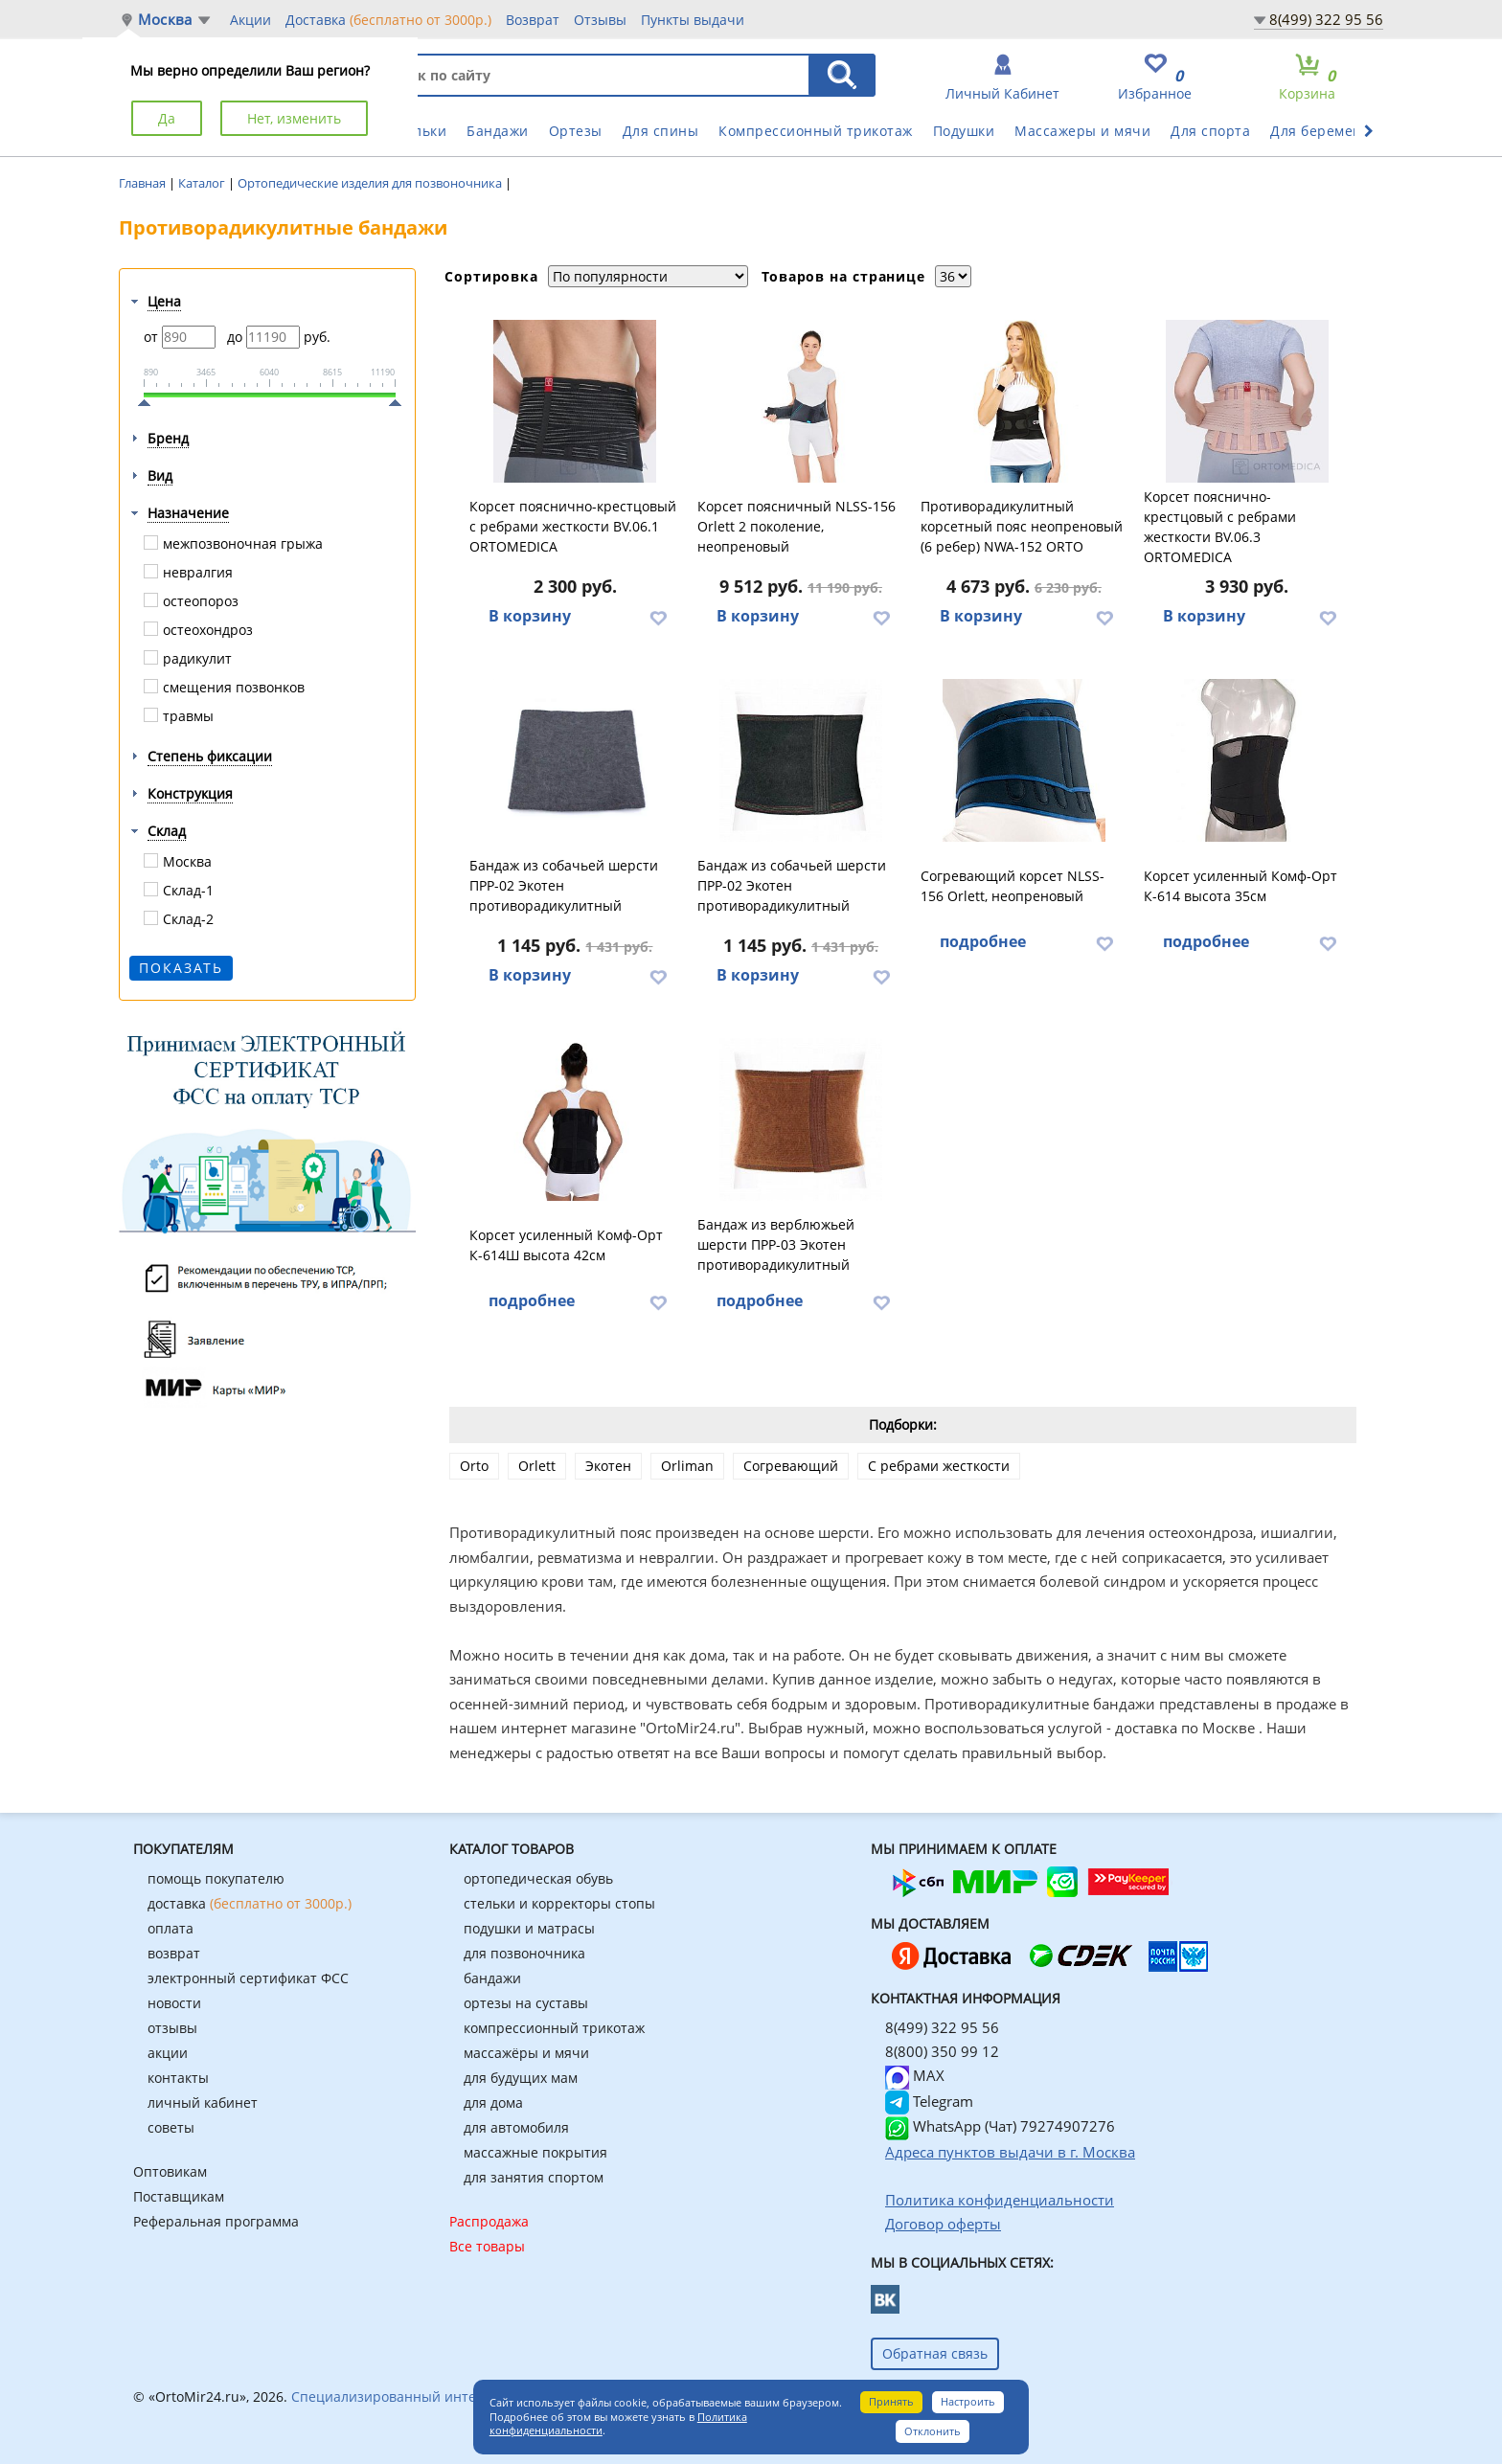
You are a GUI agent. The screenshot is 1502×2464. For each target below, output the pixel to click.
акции (168, 2053)
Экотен (608, 1466)
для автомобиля (516, 2127)
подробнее (983, 941)
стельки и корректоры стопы (559, 1903)
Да (166, 118)
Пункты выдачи (692, 20)
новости (174, 2003)
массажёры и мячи (526, 2053)
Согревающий (790, 1466)
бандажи (492, 1978)
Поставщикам (178, 2196)
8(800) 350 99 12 (942, 2051)
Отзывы (600, 20)
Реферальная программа (216, 2221)
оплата (170, 1928)
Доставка (388, 19)
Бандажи (498, 131)
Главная (144, 183)
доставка (250, 1903)
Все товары (487, 2246)
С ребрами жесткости (939, 1466)
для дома (493, 2102)
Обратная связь (935, 2353)
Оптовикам (170, 2171)
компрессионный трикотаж (554, 2028)
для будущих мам (521, 2077)
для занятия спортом (533, 2177)
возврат (174, 1953)
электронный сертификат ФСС (248, 1978)
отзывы (172, 2028)
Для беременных (1329, 131)
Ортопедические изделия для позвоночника (371, 183)
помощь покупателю (216, 1878)
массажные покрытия (535, 2152)
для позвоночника (524, 1953)
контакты (178, 2077)
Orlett (537, 1466)
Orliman (687, 1466)
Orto (474, 1466)
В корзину (530, 615)
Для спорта (1210, 131)
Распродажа (489, 2221)
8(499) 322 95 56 (1326, 19)
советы (171, 2127)
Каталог (203, 183)
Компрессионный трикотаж (815, 131)
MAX (914, 2075)
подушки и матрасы (529, 1928)
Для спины (661, 131)
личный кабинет (203, 2102)
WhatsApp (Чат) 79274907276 (1000, 2126)
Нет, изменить (294, 118)
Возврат (532, 20)
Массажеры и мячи (1082, 131)
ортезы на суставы (526, 2003)
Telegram (929, 2101)
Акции (250, 20)
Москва (165, 19)
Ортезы (576, 131)
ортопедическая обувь (538, 1878)
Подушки (964, 131)
